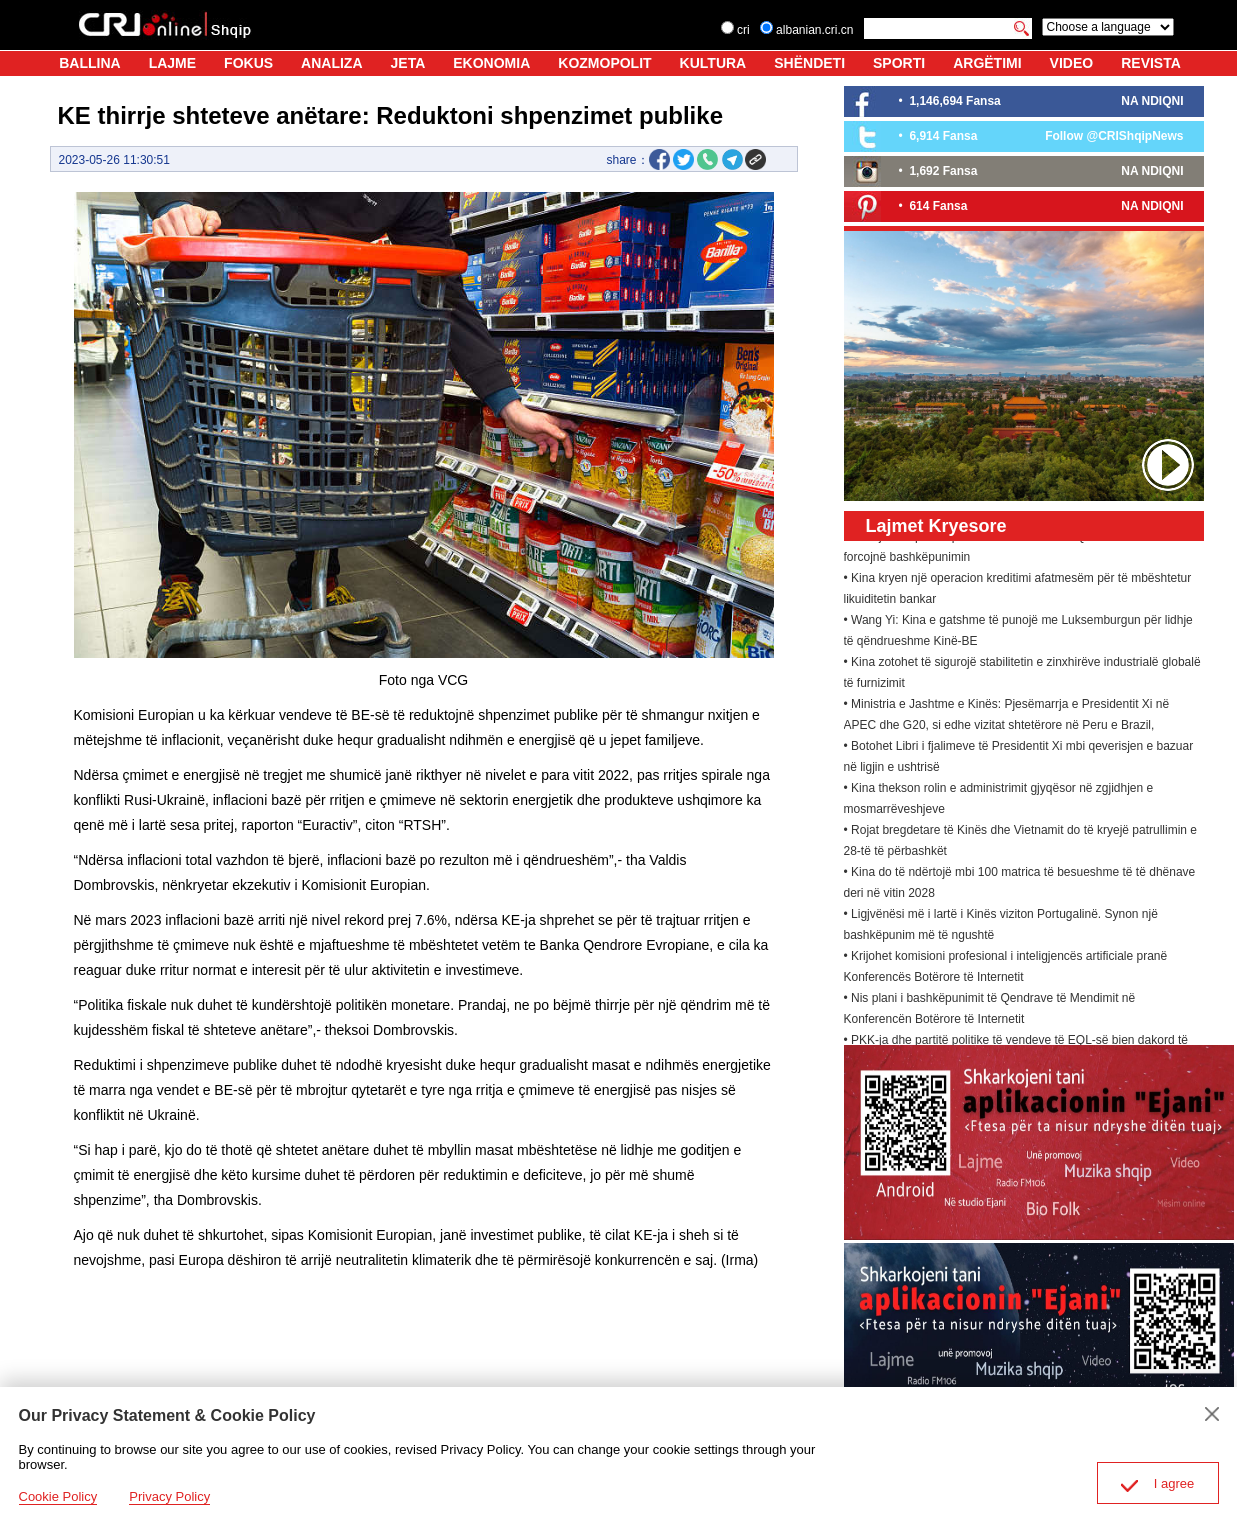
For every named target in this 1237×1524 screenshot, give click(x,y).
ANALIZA (331, 63)
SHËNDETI (809, 63)
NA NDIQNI (1152, 101)
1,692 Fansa (943, 171)
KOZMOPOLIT (604, 63)
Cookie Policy (58, 1496)
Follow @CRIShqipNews (1114, 136)
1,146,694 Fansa (954, 101)
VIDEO (1072, 63)
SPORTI (899, 63)
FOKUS (248, 63)
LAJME (172, 63)
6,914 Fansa (943, 136)
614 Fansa (938, 206)
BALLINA (89, 63)
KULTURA (713, 63)
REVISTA (1151, 63)
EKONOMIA (491, 63)
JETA (408, 63)
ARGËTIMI (987, 63)
